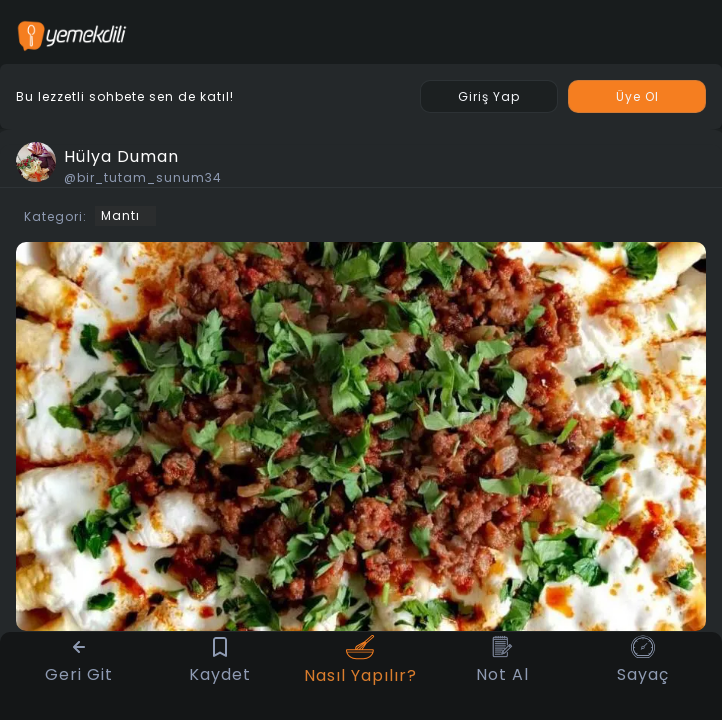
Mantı (120, 215)
